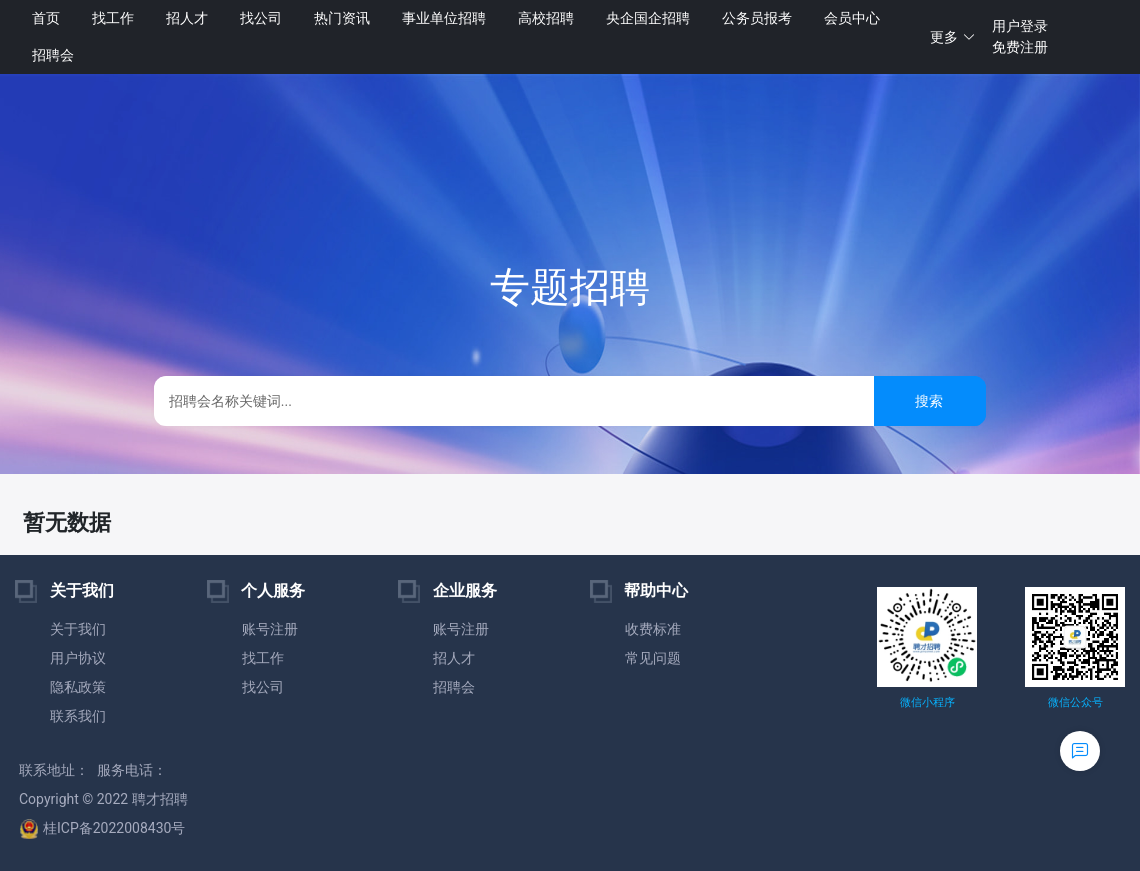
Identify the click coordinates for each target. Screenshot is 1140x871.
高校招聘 (546, 18)
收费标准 (653, 629)
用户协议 (78, 658)
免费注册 (1020, 47)
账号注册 (270, 629)
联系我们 (78, 716)
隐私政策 (78, 687)
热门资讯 (342, 18)
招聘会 (53, 55)
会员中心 (852, 18)
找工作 (113, 18)
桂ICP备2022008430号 (102, 828)
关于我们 (78, 629)
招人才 (187, 18)
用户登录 (1020, 26)
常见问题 (653, 658)
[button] (953, 37)
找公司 (261, 18)
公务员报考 (757, 18)
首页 (46, 18)
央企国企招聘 (648, 18)
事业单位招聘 (444, 18)
